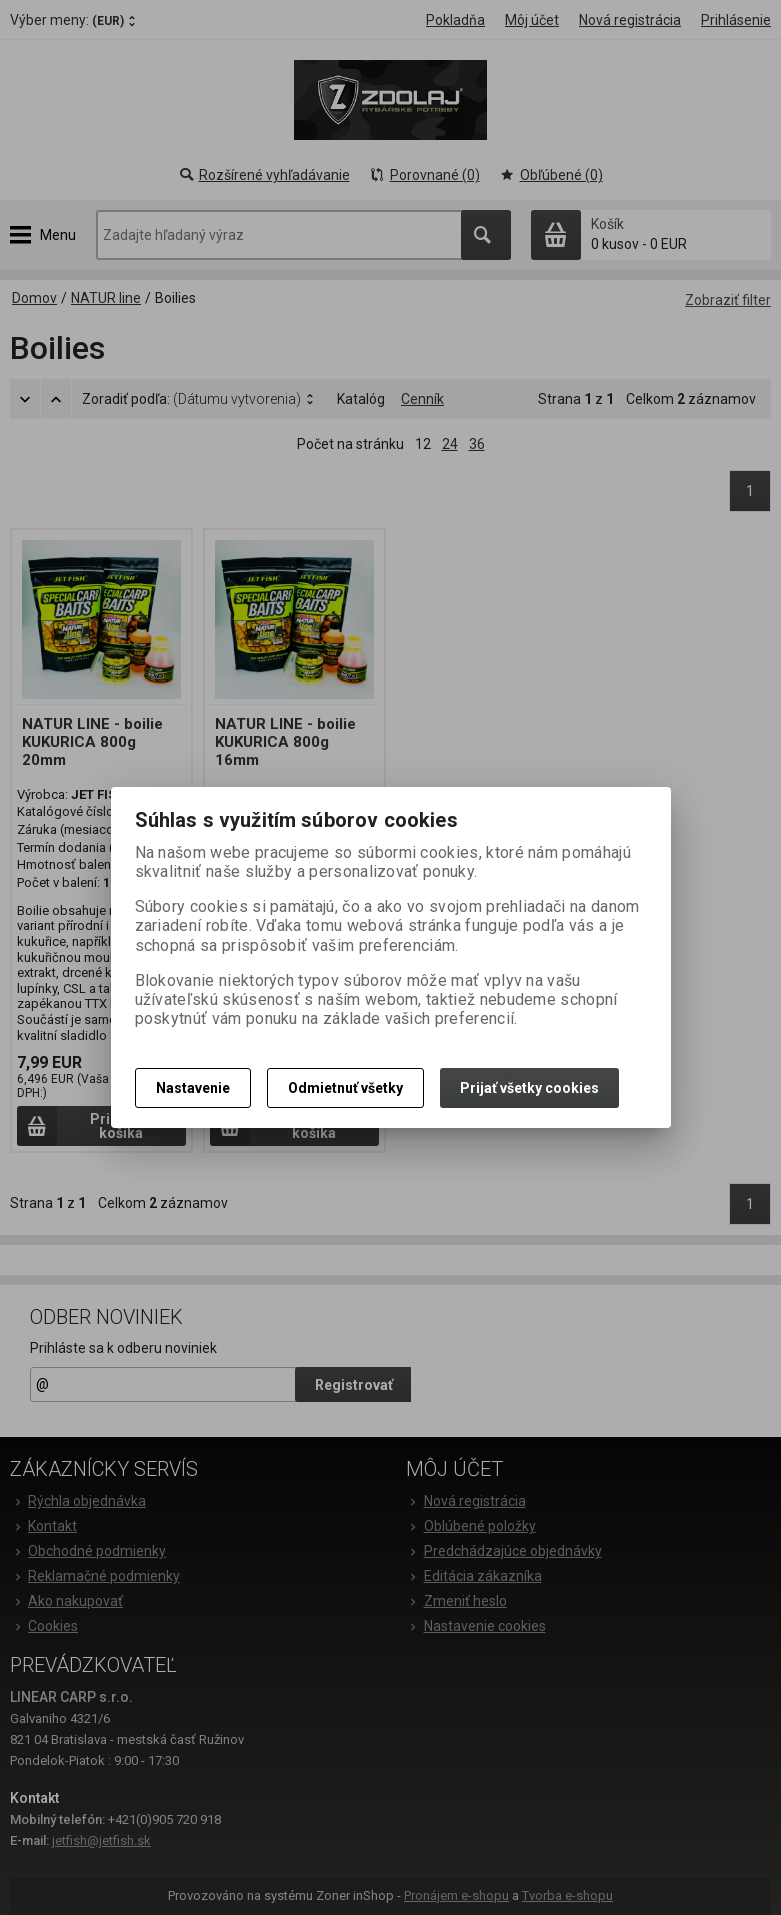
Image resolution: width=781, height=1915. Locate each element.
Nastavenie (193, 1088)
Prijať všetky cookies (529, 1088)
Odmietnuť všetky (345, 1088)
